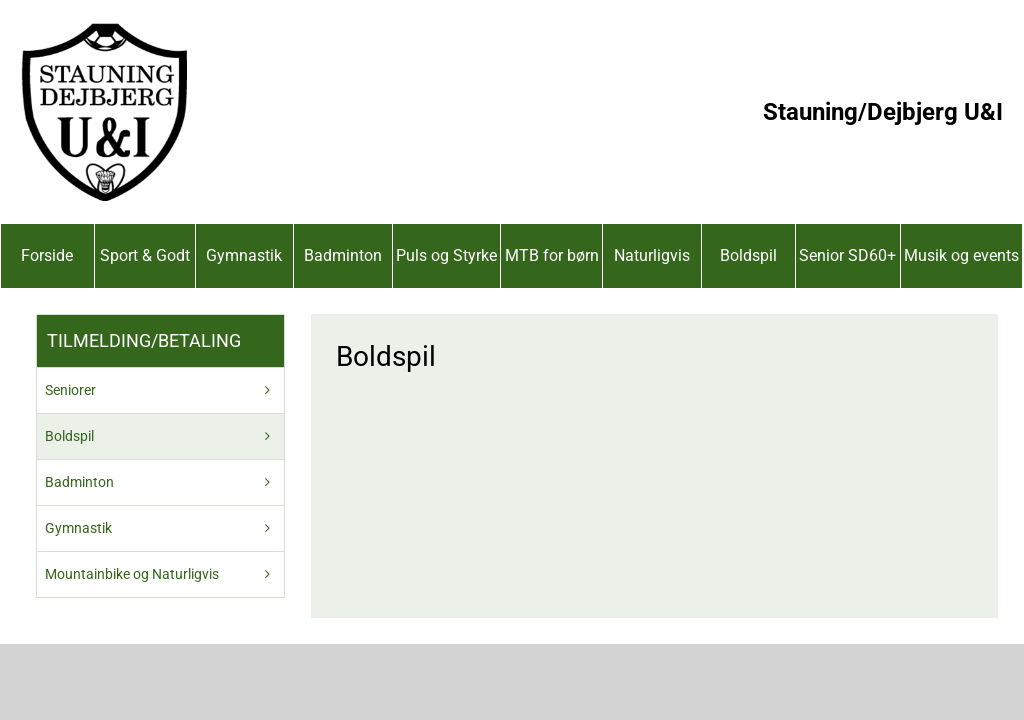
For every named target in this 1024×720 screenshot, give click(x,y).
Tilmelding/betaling (144, 340)
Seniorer (70, 390)
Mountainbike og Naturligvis (132, 574)
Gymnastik (244, 255)
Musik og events (961, 255)
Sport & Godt (145, 255)
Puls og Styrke (446, 255)
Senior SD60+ (847, 255)
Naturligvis (652, 255)
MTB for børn (552, 255)
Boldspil (748, 255)
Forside (47, 255)
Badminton (343, 255)
